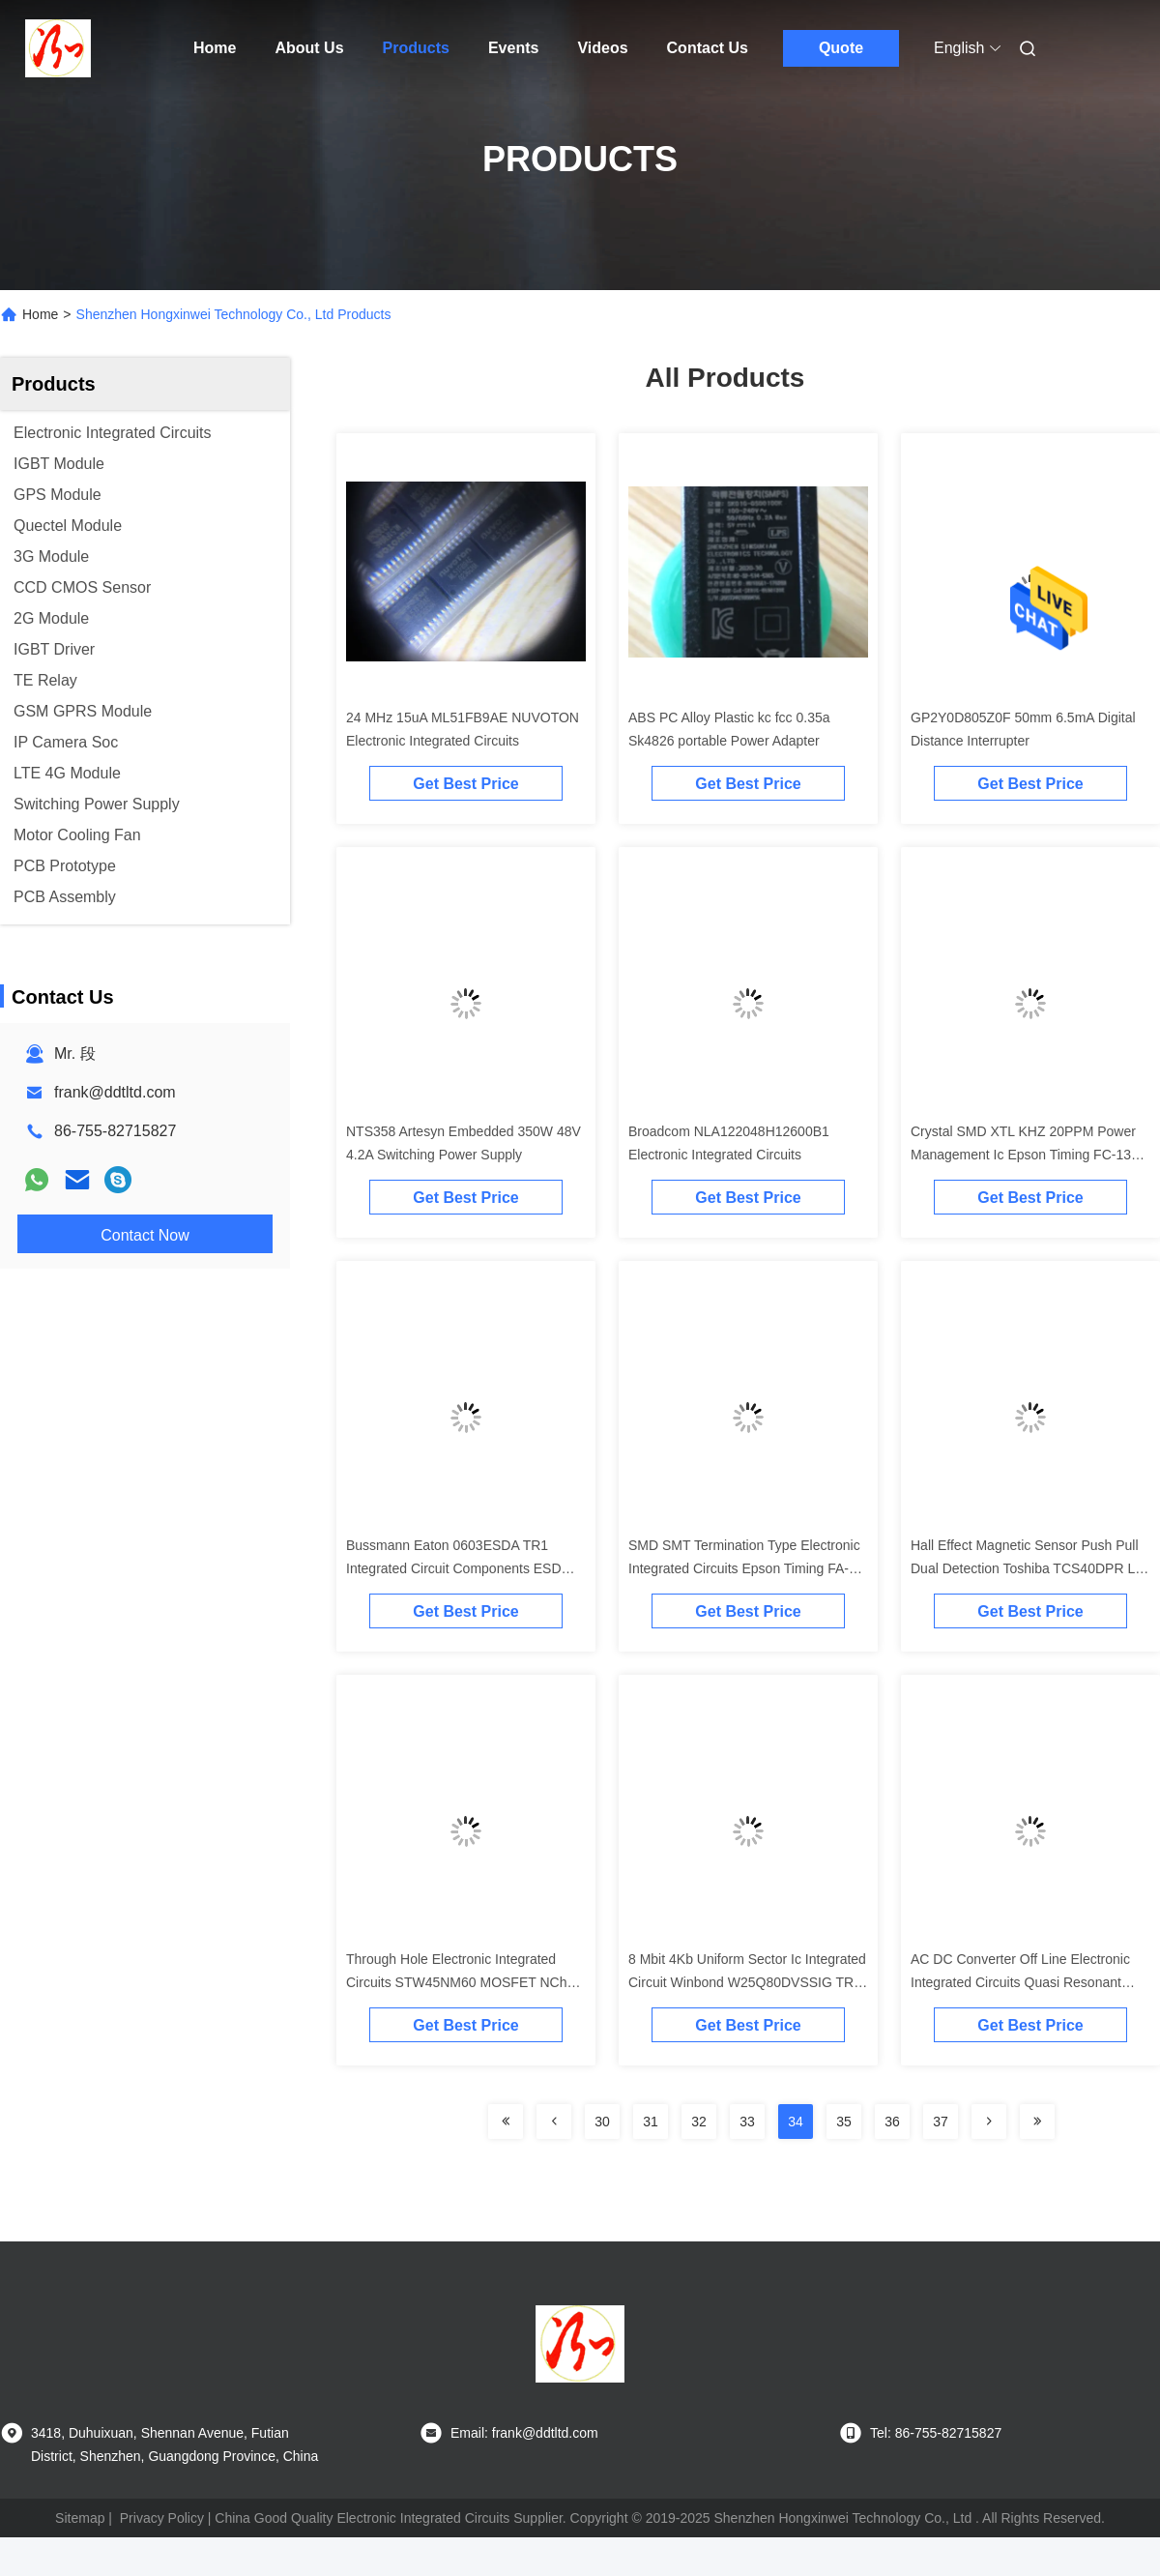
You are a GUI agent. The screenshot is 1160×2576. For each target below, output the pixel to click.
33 (747, 2121)
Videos (602, 48)
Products (416, 48)
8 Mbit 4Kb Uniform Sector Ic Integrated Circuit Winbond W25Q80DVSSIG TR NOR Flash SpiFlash (747, 1982)
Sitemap (79, 2518)
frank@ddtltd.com (115, 1092)
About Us (309, 48)
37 (940, 2121)
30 (602, 2121)
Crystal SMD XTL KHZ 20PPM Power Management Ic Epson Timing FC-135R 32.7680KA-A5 (1029, 1155)
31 (650, 2121)
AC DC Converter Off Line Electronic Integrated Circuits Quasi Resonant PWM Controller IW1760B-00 (1020, 1982)
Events (513, 48)
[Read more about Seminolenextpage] (505, 2121)
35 (844, 2121)
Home (214, 48)
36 (892, 2121)
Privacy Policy (162, 2518)
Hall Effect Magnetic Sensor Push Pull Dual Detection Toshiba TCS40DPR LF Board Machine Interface (1027, 1568)
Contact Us (707, 48)
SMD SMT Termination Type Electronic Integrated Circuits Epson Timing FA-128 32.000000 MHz (744, 1568)
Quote (841, 48)
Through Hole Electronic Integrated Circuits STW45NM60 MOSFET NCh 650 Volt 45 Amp (456, 1982)
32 (699, 2121)
